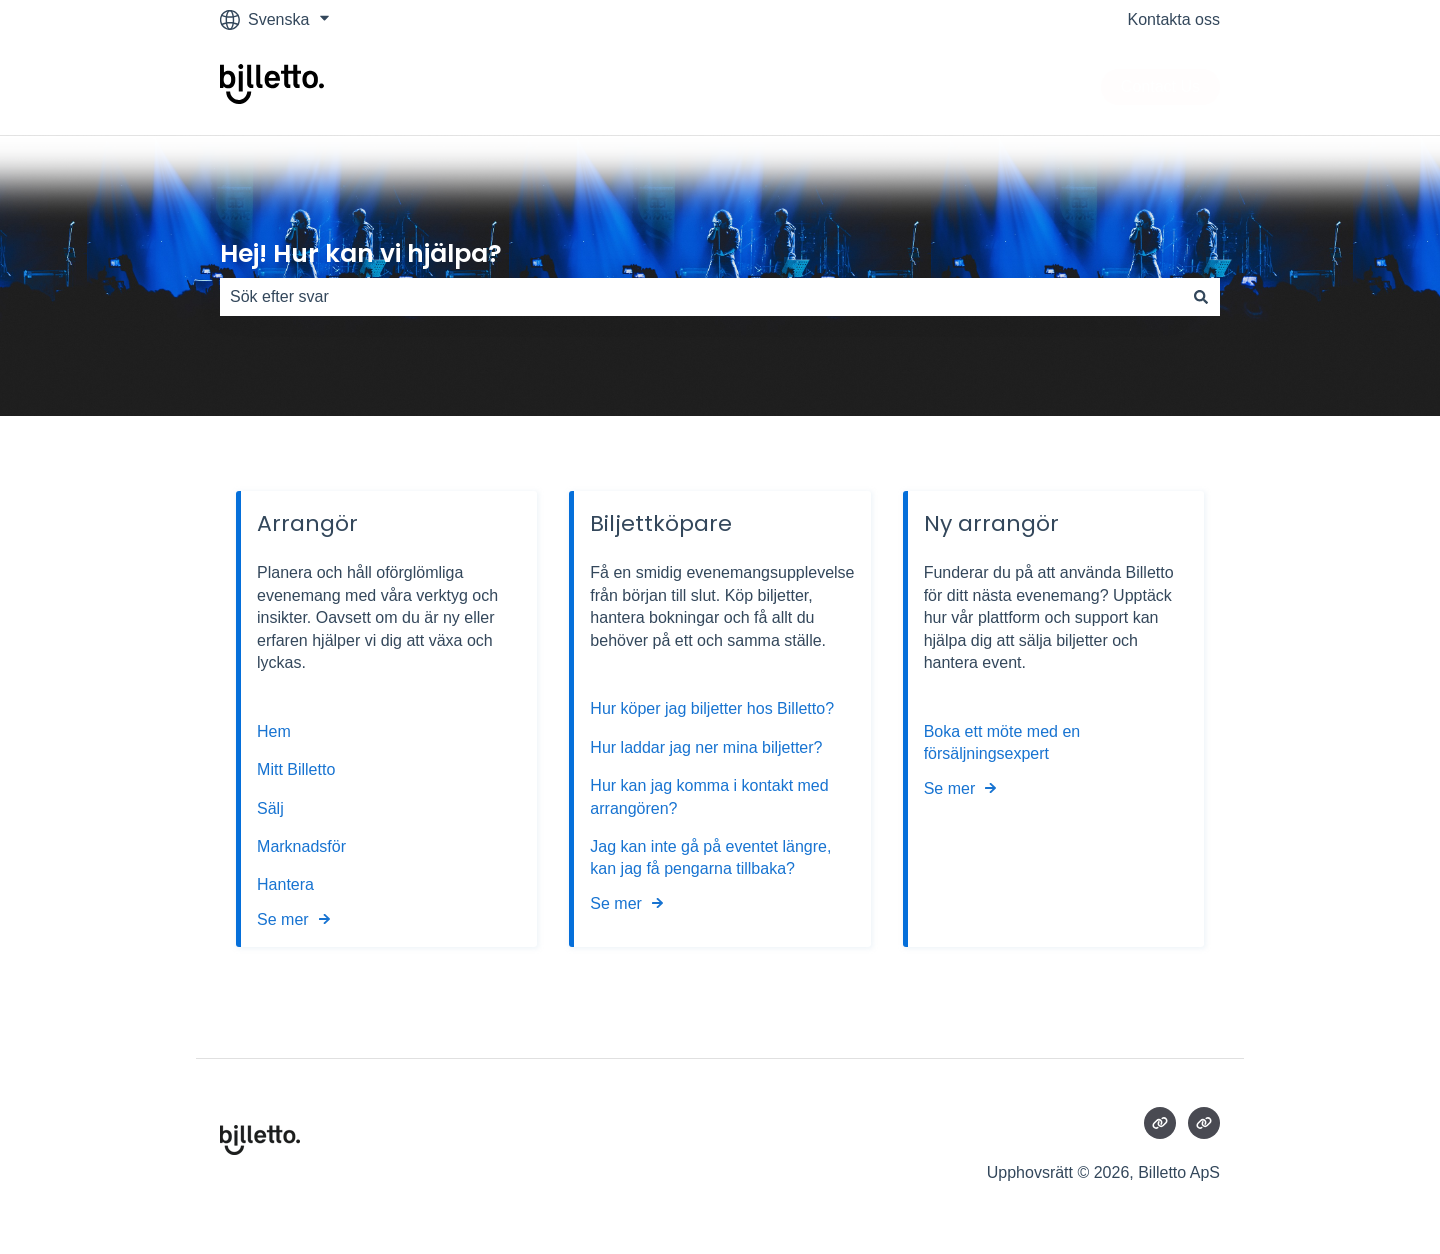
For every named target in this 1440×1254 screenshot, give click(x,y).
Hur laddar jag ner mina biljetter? (706, 747)
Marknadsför (301, 846)
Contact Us (1160, 86)
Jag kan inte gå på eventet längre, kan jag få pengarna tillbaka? (710, 857)
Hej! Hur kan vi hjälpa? (361, 253)
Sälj (270, 808)
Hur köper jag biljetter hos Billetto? (712, 709)
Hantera (285, 884)
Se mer (283, 919)
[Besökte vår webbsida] (1160, 1123)
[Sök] (1201, 297)
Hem (276, 731)
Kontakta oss (1174, 19)
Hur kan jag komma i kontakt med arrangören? (709, 796)
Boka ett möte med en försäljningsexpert (1002, 742)
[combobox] (701, 297)
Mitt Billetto (298, 769)
